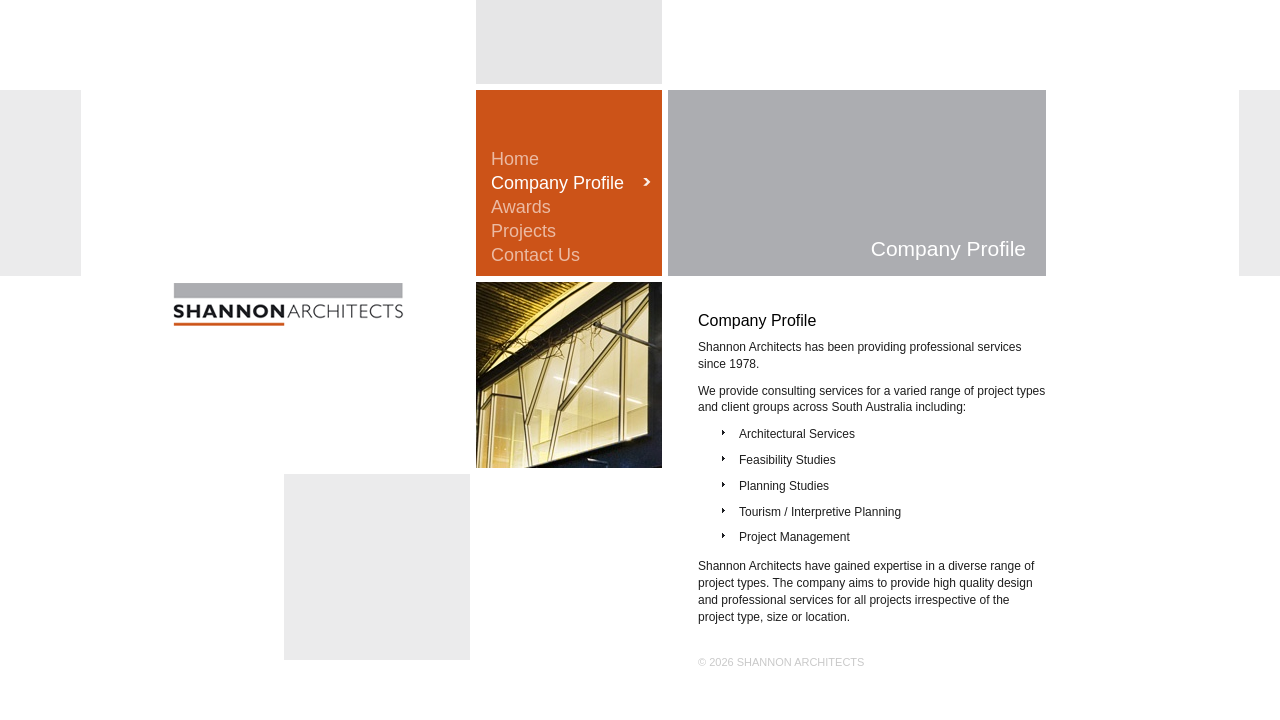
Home (515, 159)
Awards (521, 207)
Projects (523, 231)
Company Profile (557, 183)
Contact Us (535, 255)
